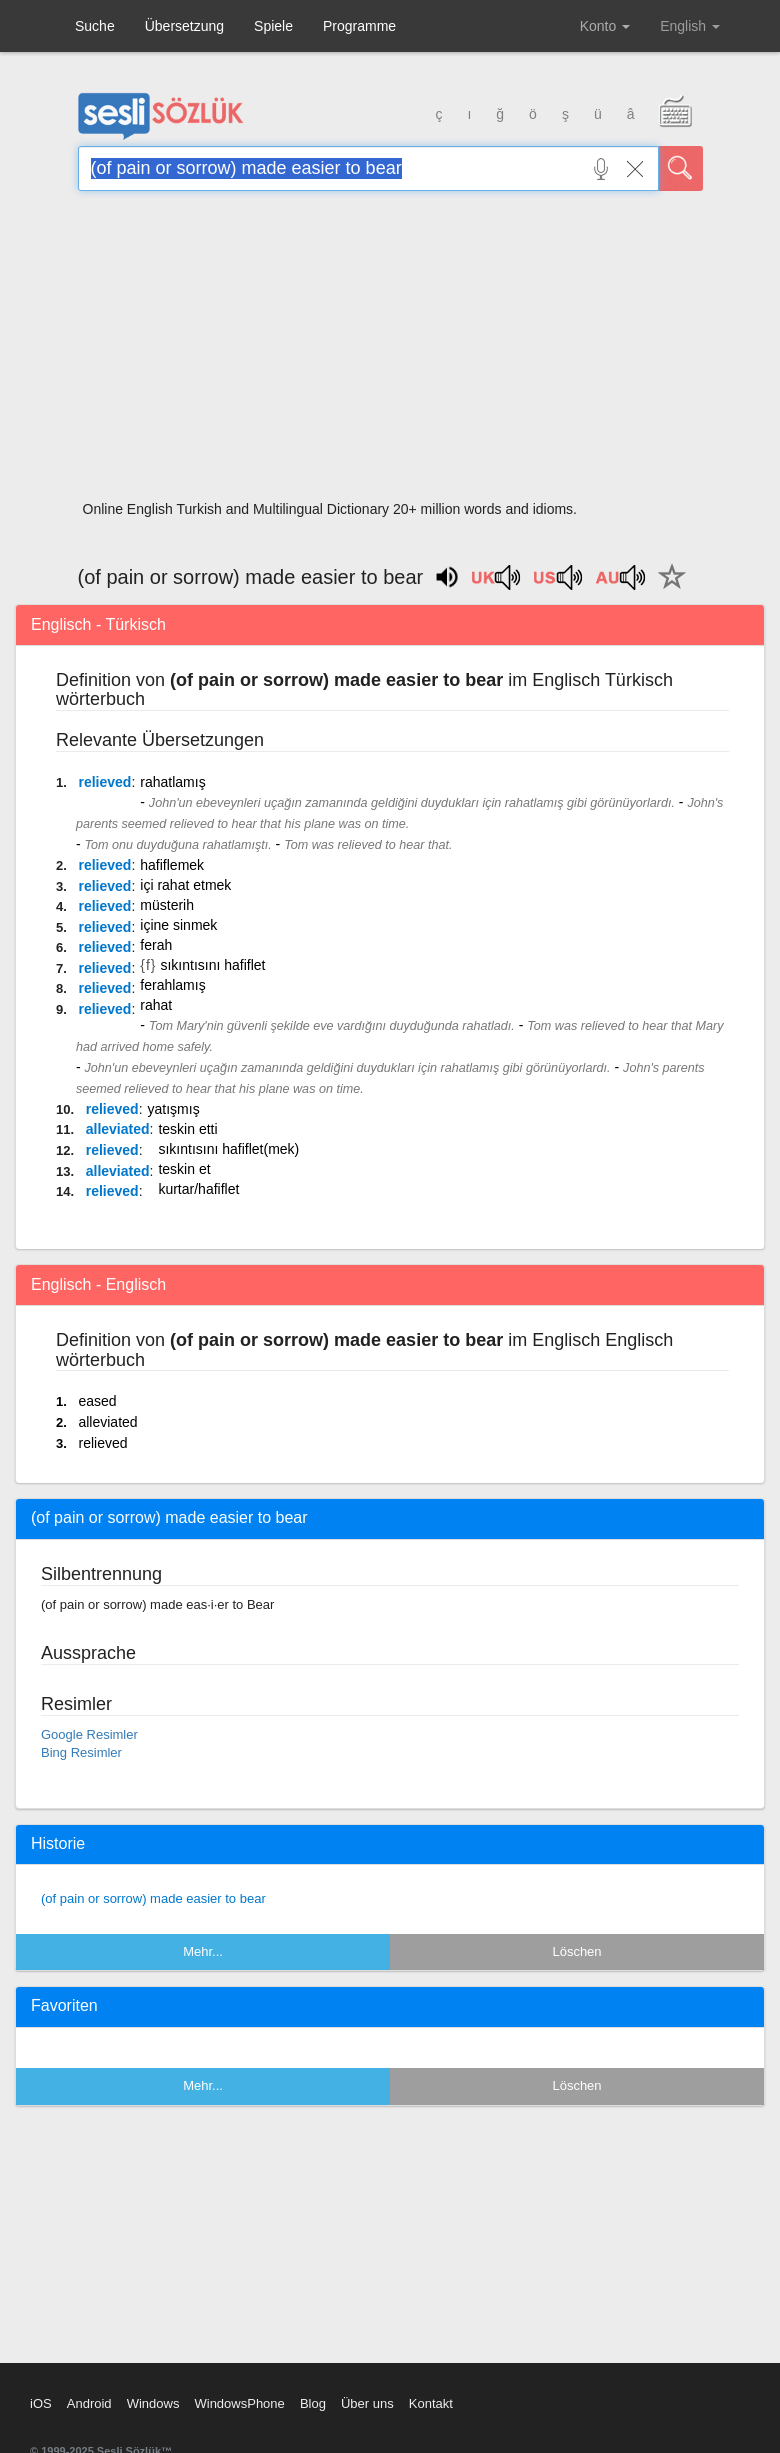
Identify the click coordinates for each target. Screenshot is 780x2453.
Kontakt (431, 2403)
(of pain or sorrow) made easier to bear (153, 1898)
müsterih (167, 905)
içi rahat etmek (185, 885)
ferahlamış (172, 985)
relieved (104, 782)
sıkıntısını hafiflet (212, 965)
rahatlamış (172, 782)
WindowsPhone (239, 2403)
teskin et (184, 1169)
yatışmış (174, 1109)
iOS (41, 2403)
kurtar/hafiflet (198, 1189)
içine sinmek (178, 925)
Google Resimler (89, 1734)
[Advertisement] (390, 352)
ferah (156, 945)
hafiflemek (172, 865)
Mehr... (203, 1951)
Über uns (367, 2403)
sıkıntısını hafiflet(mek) (228, 1149)
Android (89, 2403)
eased (97, 1401)
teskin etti (187, 1129)
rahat (156, 1005)
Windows (153, 2403)
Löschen (576, 1951)
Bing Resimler (81, 1752)
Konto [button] (605, 26)
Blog (313, 2403)
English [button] (690, 26)
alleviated (118, 1129)
